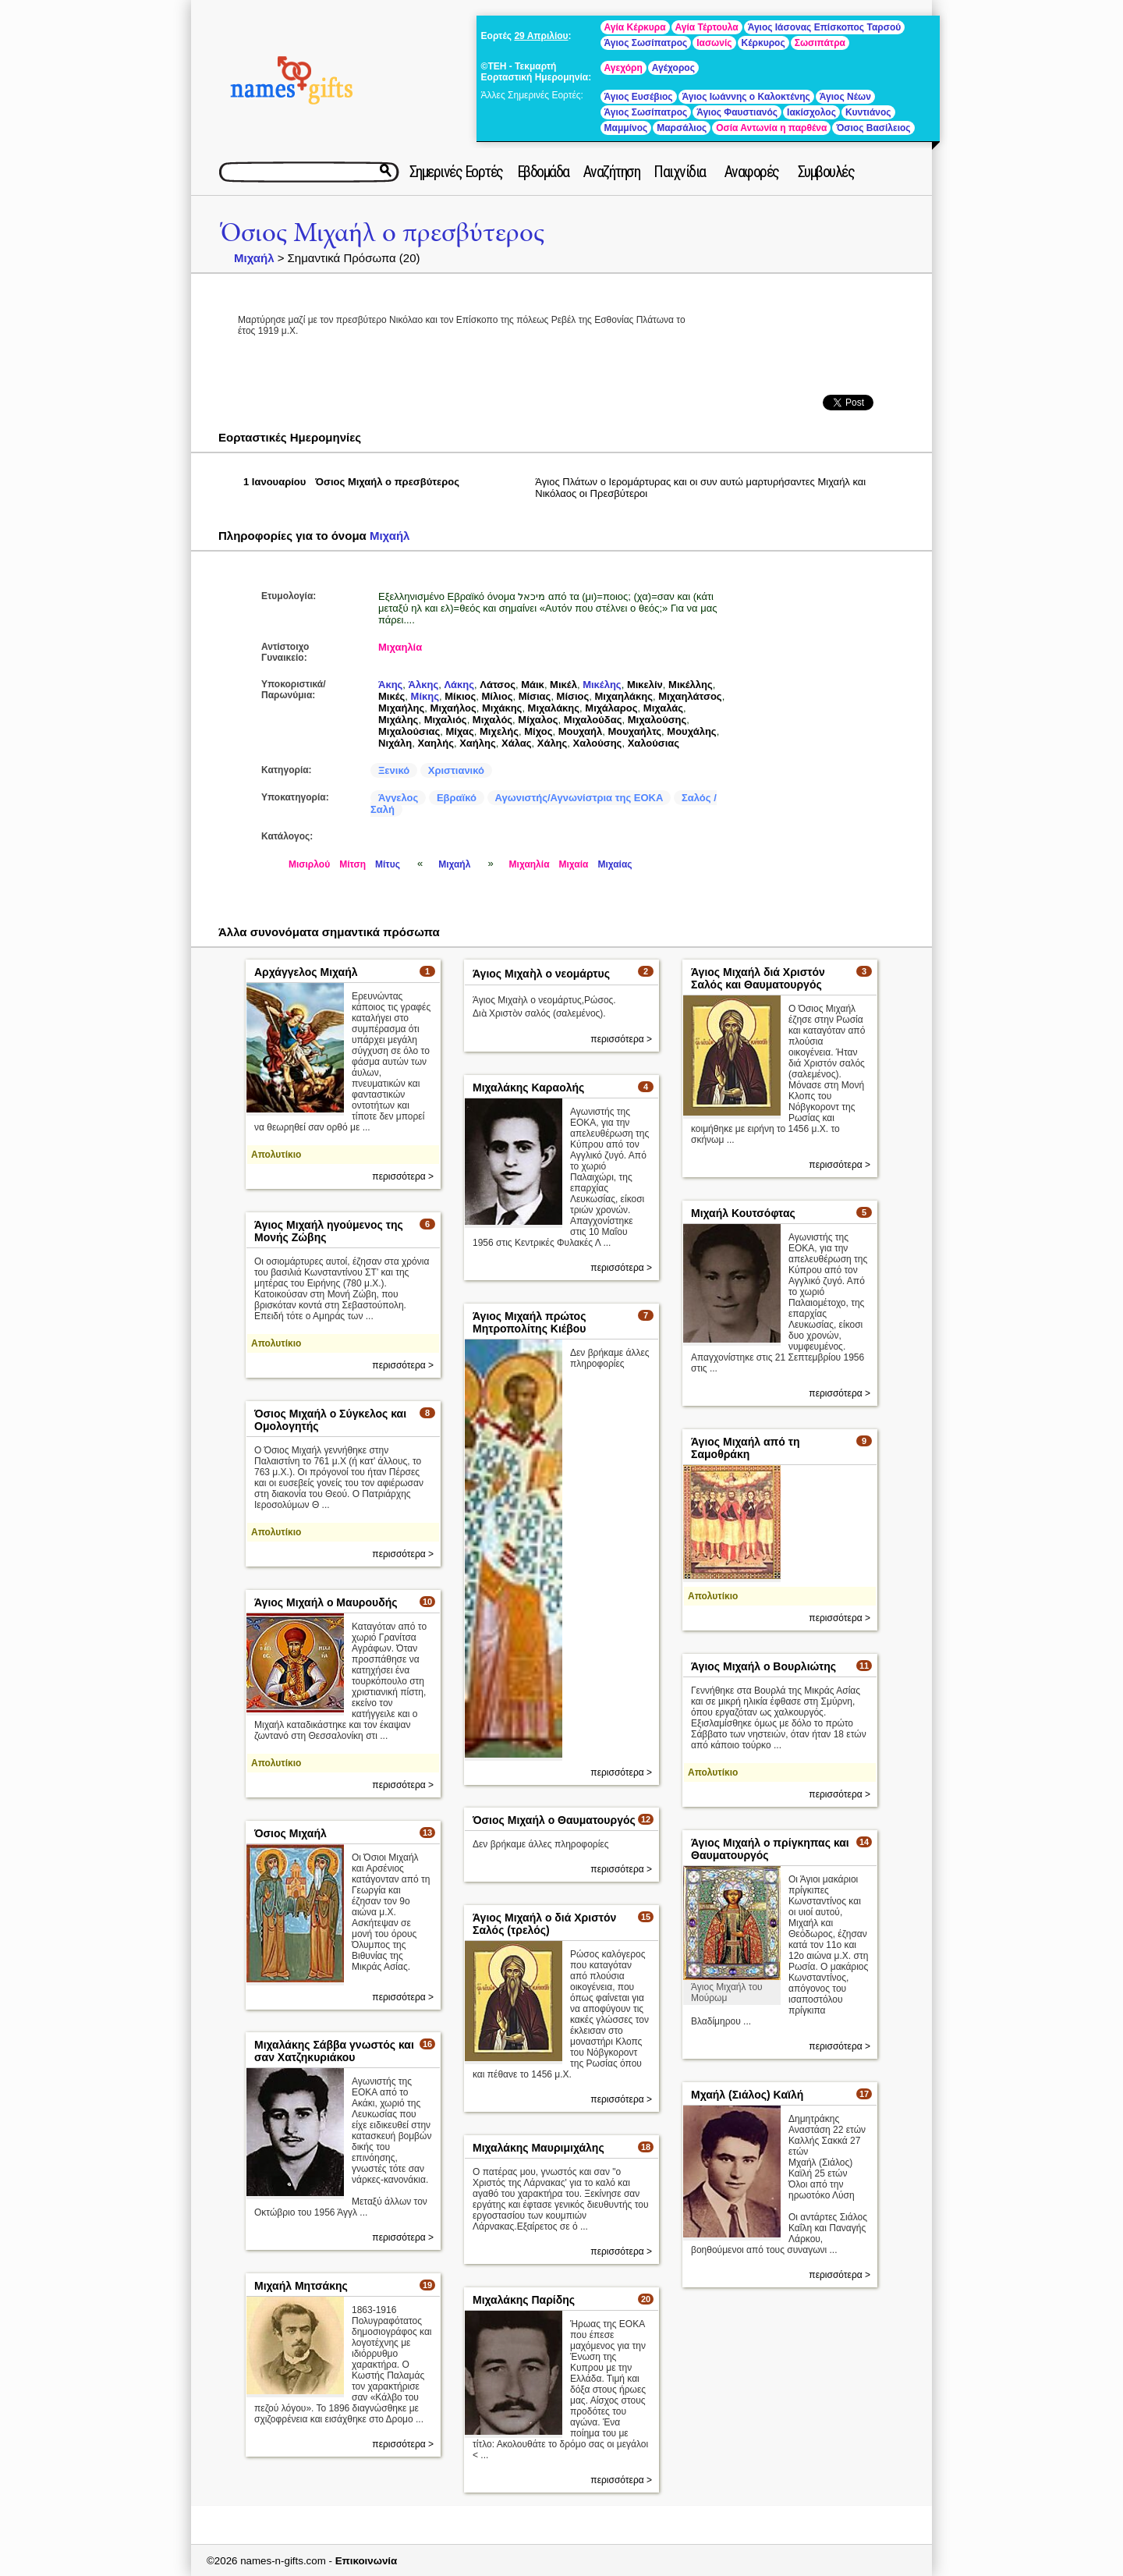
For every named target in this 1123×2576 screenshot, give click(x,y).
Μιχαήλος (453, 708)
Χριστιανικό (456, 770)
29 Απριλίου (541, 35)
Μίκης (425, 696)
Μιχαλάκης (553, 708)
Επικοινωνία (366, 2561)
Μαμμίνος (626, 127)
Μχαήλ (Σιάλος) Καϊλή (747, 2094)
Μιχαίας (614, 864)
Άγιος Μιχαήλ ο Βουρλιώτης (763, 1666)
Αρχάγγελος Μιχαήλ (306, 972)
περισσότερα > (403, 1176)
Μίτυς (387, 864)
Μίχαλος (538, 720)
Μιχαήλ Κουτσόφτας (743, 1213)
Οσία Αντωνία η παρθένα (771, 127)
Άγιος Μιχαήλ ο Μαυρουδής (325, 1602)
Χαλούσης (597, 743)
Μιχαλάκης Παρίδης (524, 2300)
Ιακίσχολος (811, 112)
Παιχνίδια (680, 171)
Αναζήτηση (611, 171)
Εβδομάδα (543, 171)
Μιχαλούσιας (409, 731)
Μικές (391, 696)
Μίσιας (535, 696)
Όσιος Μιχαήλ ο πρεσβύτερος (382, 233)
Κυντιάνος (868, 112)
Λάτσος (497, 684)
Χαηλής (435, 743)
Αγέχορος (673, 67)
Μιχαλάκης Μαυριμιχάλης (538, 2147)
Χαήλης (477, 743)
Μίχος (538, 731)
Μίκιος (460, 696)
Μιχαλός (492, 720)
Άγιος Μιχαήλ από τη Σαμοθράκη (745, 1447)
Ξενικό (393, 770)
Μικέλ (563, 684)
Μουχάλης (691, 731)
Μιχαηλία (400, 647)
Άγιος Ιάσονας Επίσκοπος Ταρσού (825, 27)
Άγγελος (398, 798)
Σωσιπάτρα (820, 42)
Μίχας (460, 731)
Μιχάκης (502, 708)
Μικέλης (602, 684)
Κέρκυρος (763, 42)
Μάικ (532, 684)
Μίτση (352, 864)
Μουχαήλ (580, 731)
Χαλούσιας (654, 743)
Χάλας (516, 743)
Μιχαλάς (663, 708)
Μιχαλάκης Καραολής (528, 1087)
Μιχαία (574, 864)
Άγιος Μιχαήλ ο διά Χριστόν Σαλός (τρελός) (544, 1923)
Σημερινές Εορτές (456, 171)
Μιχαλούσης (657, 720)
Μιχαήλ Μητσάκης (301, 2286)
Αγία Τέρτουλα (707, 27)
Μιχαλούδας (593, 720)
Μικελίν (645, 684)
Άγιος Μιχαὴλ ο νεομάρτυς (541, 973)
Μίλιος (496, 696)
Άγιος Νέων (845, 96)
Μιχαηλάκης (624, 696)
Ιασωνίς (714, 42)
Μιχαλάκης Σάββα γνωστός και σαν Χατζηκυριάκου (334, 2050)
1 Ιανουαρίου (274, 482)
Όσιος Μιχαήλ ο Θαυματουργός (554, 1820)
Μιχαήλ (254, 257)
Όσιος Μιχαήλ (290, 1833)
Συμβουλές (826, 171)
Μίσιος (573, 696)
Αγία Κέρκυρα (635, 27)
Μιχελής (499, 731)
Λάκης (459, 684)
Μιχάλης (398, 720)
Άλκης (424, 684)
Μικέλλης (690, 684)
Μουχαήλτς (634, 731)
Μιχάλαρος (611, 708)
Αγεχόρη (623, 67)
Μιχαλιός (445, 720)
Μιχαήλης (401, 708)
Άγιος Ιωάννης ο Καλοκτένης (746, 96)
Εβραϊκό (456, 798)
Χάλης (552, 743)
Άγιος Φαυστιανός (737, 112)
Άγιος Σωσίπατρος (646, 42)
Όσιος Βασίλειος (873, 127)
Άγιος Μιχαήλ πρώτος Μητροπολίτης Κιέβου (529, 1322)
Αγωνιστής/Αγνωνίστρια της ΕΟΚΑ (579, 798)
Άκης (390, 684)
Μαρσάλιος (682, 127)
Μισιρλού (309, 864)
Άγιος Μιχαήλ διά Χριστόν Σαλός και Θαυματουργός (758, 978)
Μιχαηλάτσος (690, 696)
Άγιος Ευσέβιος (638, 96)
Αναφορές (751, 171)
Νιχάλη (395, 743)
